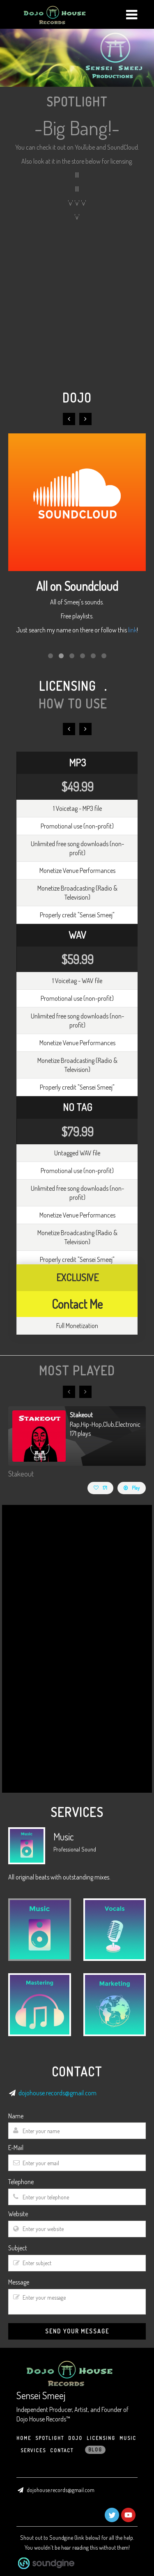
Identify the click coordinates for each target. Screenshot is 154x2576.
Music (128, 2438)
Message (18, 2282)
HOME (23, 2438)
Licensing (101, 2438)
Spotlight (49, 2438)
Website (18, 2214)
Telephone (21, 2182)
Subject (17, 2248)
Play (132, 1488)
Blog (95, 2449)
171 (100, 1488)
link (132, 630)
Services (33, 2450)
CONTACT (62, 2450)
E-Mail (15, 2147)
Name (15, 2116)
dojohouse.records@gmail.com (57, 2093)
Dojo (75, 2438)
